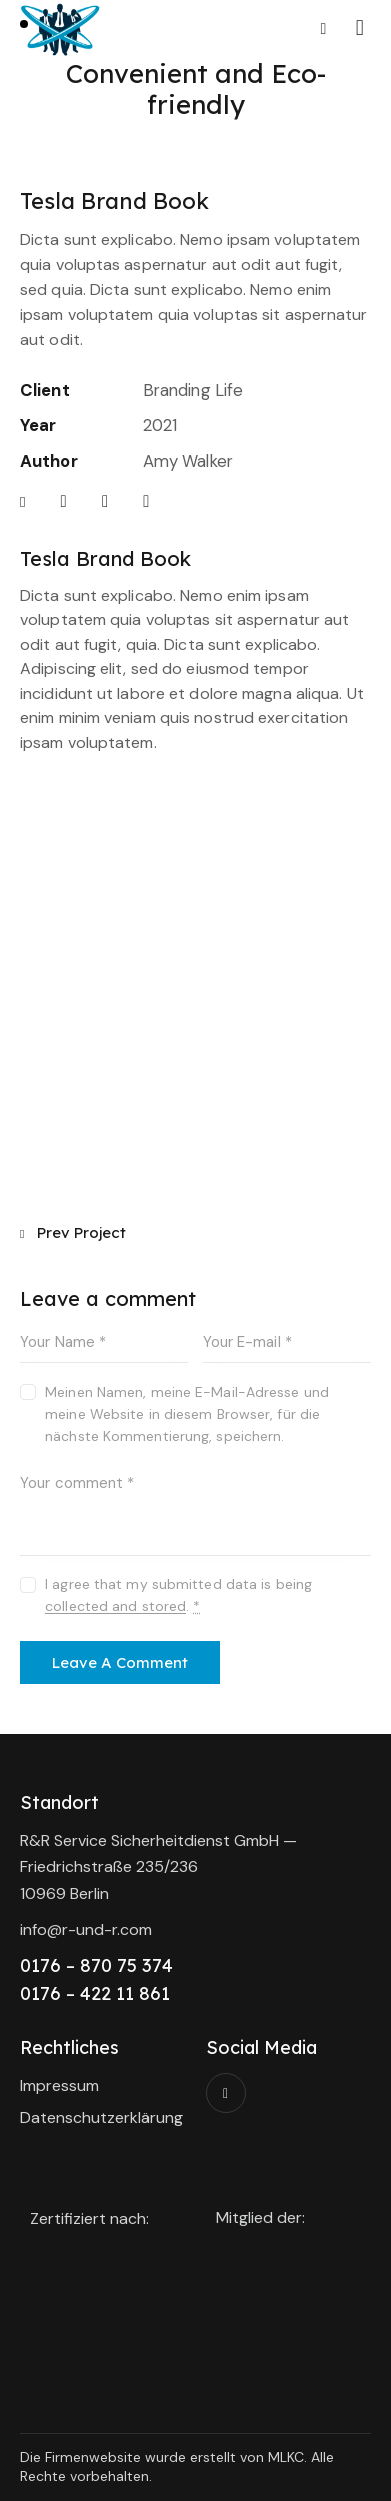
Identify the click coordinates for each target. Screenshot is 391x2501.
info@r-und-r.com (86, 1929)
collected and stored (115, 1606)
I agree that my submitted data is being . (178, 1595)
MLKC (286, 2457)
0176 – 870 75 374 (96, 1965)
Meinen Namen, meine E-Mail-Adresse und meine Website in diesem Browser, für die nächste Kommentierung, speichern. (187, 1414)
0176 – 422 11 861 (95, 1993)
